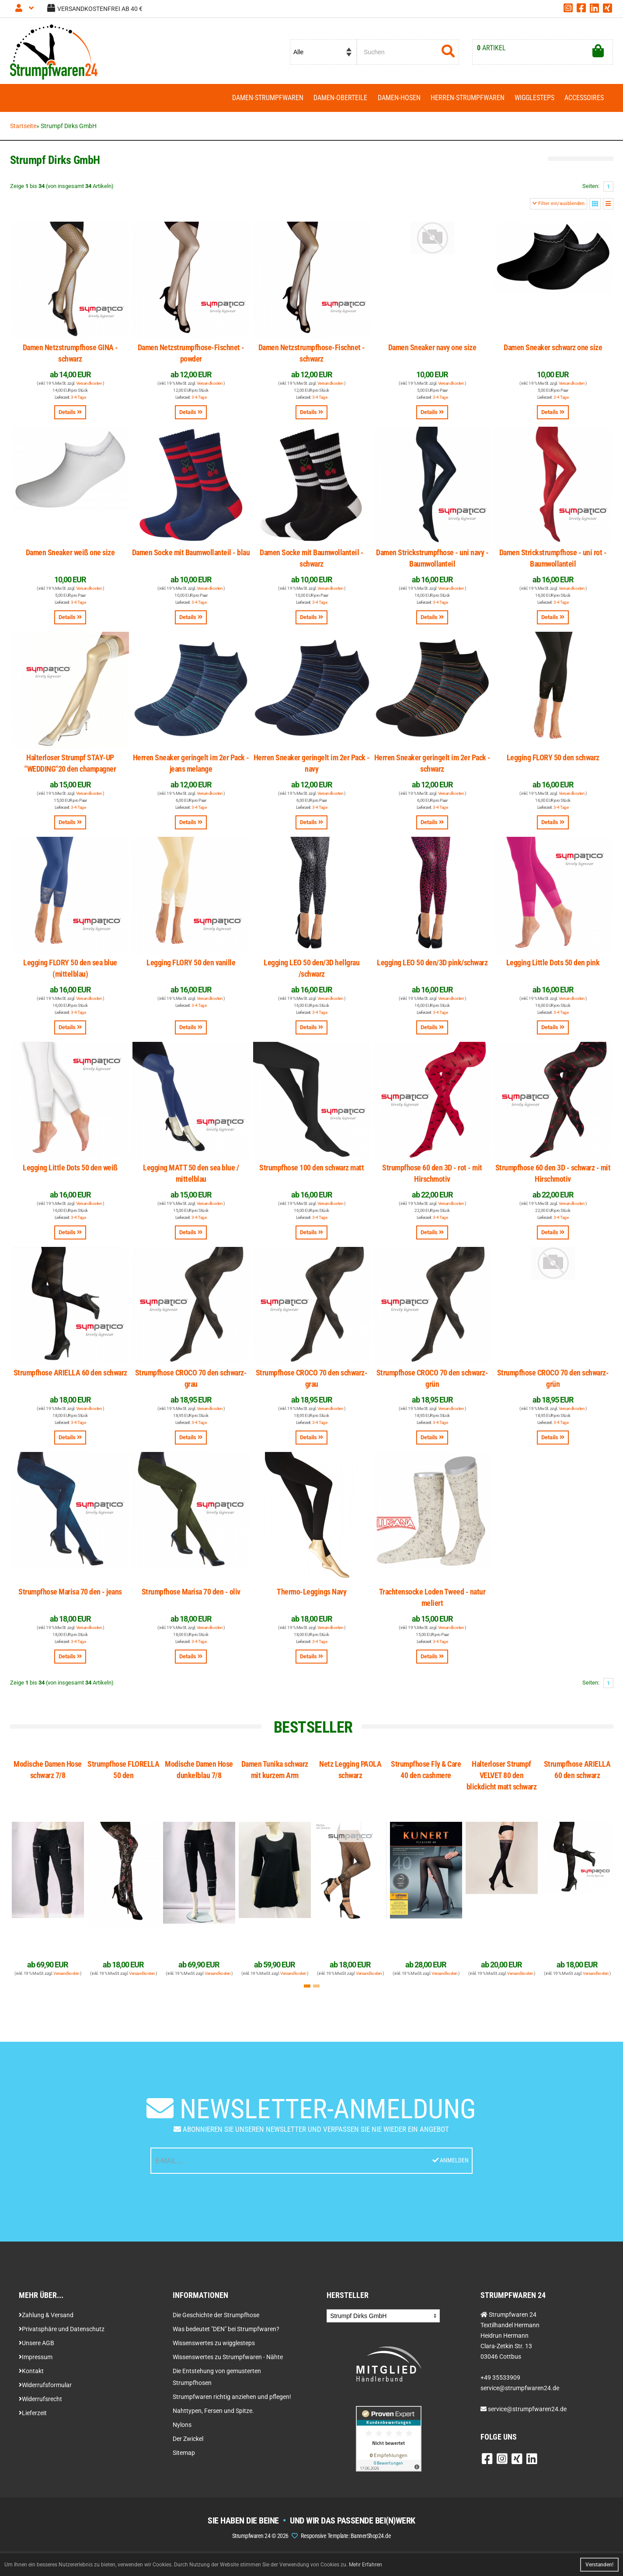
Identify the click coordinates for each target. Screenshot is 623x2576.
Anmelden (450, 2164)
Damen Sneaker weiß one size (70, 556)
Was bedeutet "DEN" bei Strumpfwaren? (226, 2332)
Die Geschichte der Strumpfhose (216, 2318)
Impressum (35, 2360)
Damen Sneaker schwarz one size (553, 351)
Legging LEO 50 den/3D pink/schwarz (432, 966)
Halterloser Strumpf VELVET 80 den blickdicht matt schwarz (501, 1779)
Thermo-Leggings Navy (311, 1595)
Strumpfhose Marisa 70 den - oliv (191, 1595)
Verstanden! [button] (599, 2565)
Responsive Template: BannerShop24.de (346, 2539)
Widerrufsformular (45, 2388)
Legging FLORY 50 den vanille (190, 966)
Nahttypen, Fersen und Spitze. (213, 2414)
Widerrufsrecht (40, 2402)
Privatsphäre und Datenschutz (61, 2332)
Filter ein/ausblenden (559, 207)
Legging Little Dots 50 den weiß (70, 1171)
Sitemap (184, 2456)
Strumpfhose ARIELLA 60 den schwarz (70, 1376)
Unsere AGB (36, 2346)
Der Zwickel (188, 2442)
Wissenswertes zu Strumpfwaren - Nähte (228, 2360)
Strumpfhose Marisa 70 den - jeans (70, 1595)
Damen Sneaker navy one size (432, 351)
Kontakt (31, 2374)
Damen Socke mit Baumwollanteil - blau (191, 556)
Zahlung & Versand (46, 2318)
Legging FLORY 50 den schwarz (553, 761)
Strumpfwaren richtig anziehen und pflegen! (232, 2400)
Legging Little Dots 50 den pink (553, 966)
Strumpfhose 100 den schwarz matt (311, 1171)
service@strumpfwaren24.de (527, 2412)
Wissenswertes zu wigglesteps (214, 2346)
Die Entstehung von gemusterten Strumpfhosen (217, 2380)
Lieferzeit (33, 2416)
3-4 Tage (78, 401)
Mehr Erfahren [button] (365, 2565)
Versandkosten (89, 387)
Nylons (182, 2428)
